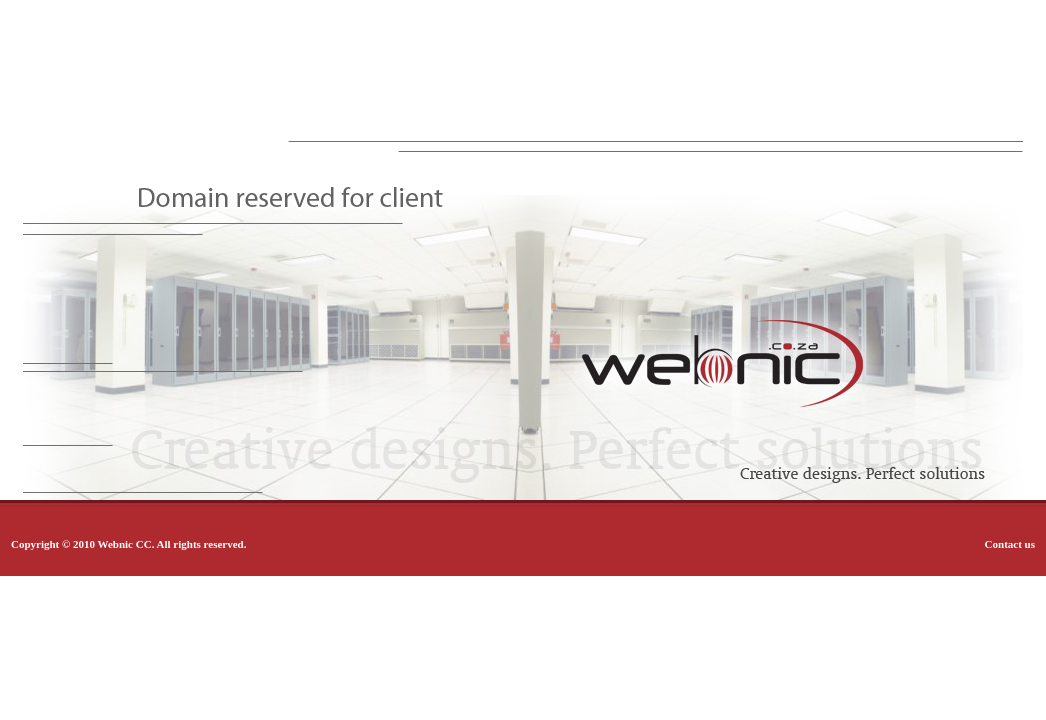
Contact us (1010, 544)
